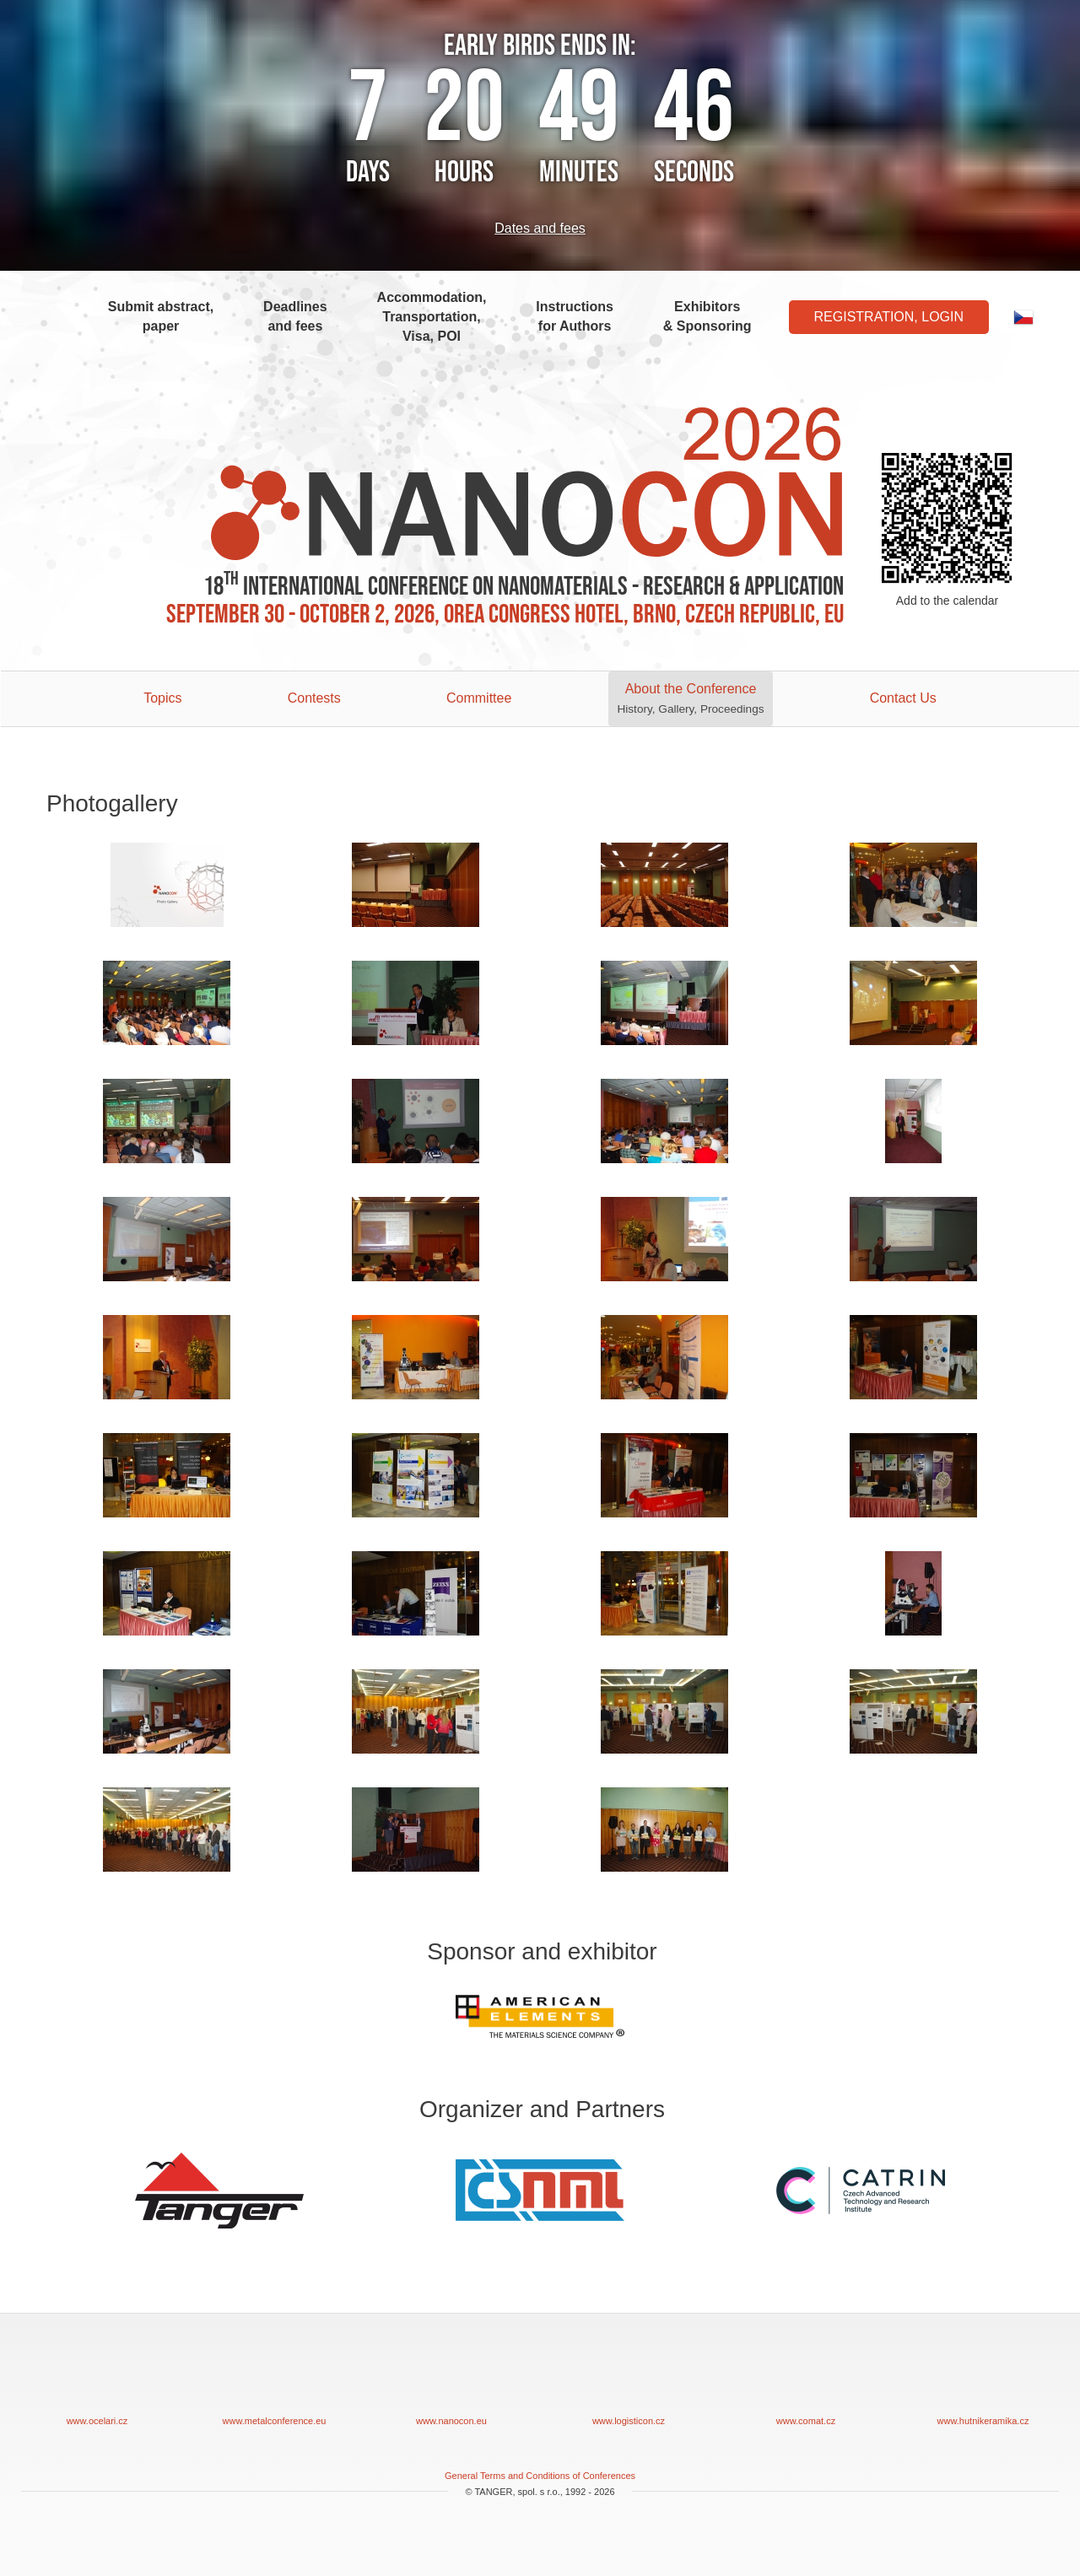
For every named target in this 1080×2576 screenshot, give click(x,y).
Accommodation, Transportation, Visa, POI (432, 316)
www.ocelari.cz (97, 2382)
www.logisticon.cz (628, 2382)
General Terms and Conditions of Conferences (540, 2476)
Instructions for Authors (574, 316)
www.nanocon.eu (451, 2382)
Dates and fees (540, 228)
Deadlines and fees (295, 316)
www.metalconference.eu (274, 2382)
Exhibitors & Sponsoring (707, 316)
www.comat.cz (805, 2382)
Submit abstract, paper (160, 316)
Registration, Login (889, 317)
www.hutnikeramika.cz (983, 2382)
